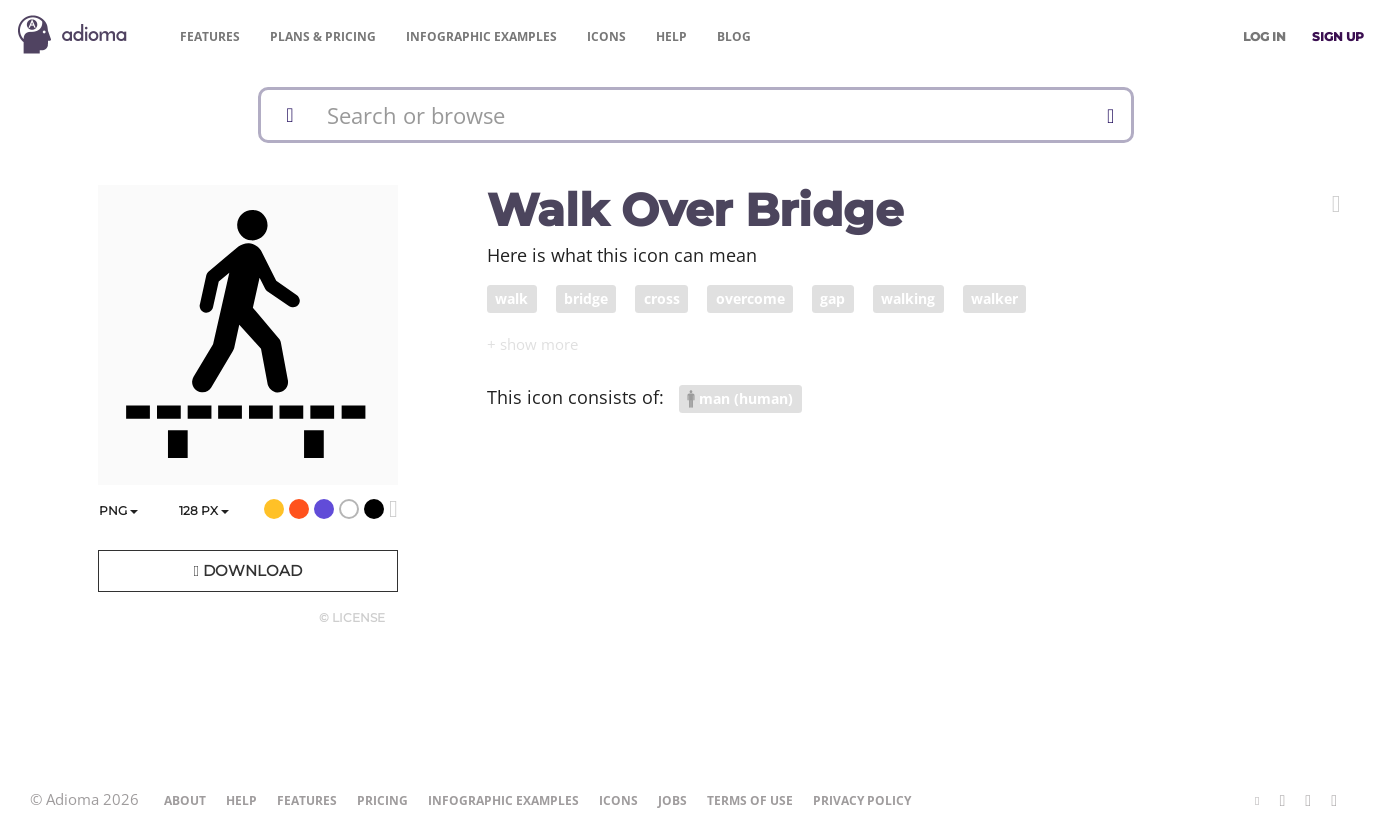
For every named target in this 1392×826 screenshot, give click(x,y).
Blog (734, 36)
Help (671, 36)
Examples (481, 36)
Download (247, 570)
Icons (606, 36)
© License (352, 617)
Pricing (323, 36)
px (204, 510)
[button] (1336, 204)
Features (210, 36)
